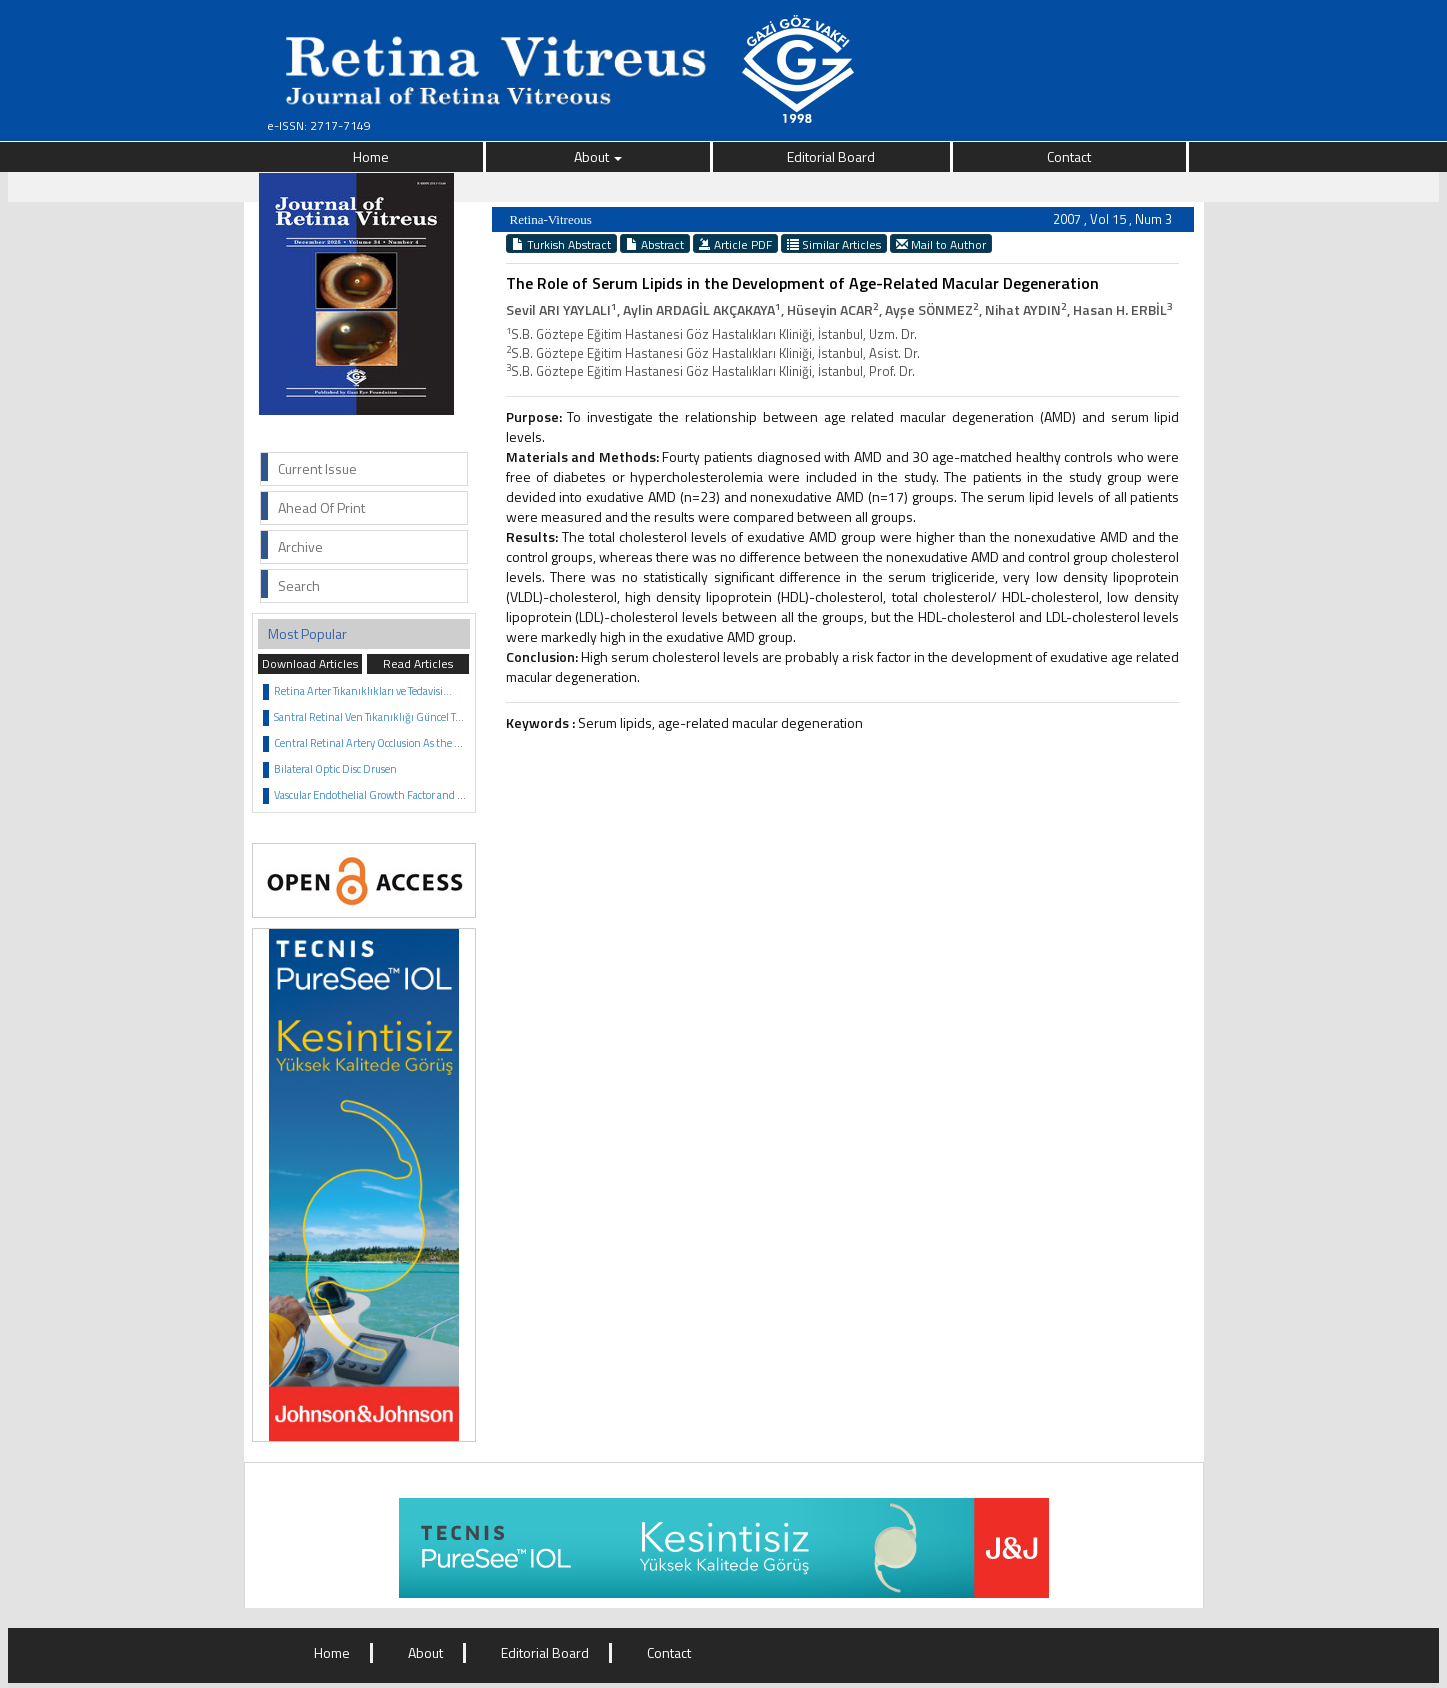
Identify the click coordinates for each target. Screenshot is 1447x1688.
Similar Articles (834, 244)
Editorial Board (831, 156)
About (598, 156)
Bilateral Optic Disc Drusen (335, 769)
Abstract (655, 244)
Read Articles (418, 663)
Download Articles (310, 663)
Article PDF (735, 244)
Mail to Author (941, 244)
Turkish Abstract (561, 244)
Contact (1069, 156)
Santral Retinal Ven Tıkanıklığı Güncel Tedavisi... (384, 717)
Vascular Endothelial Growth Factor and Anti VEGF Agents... (411, 795)
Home (371, 156)
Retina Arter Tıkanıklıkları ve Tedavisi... (363, 691)
